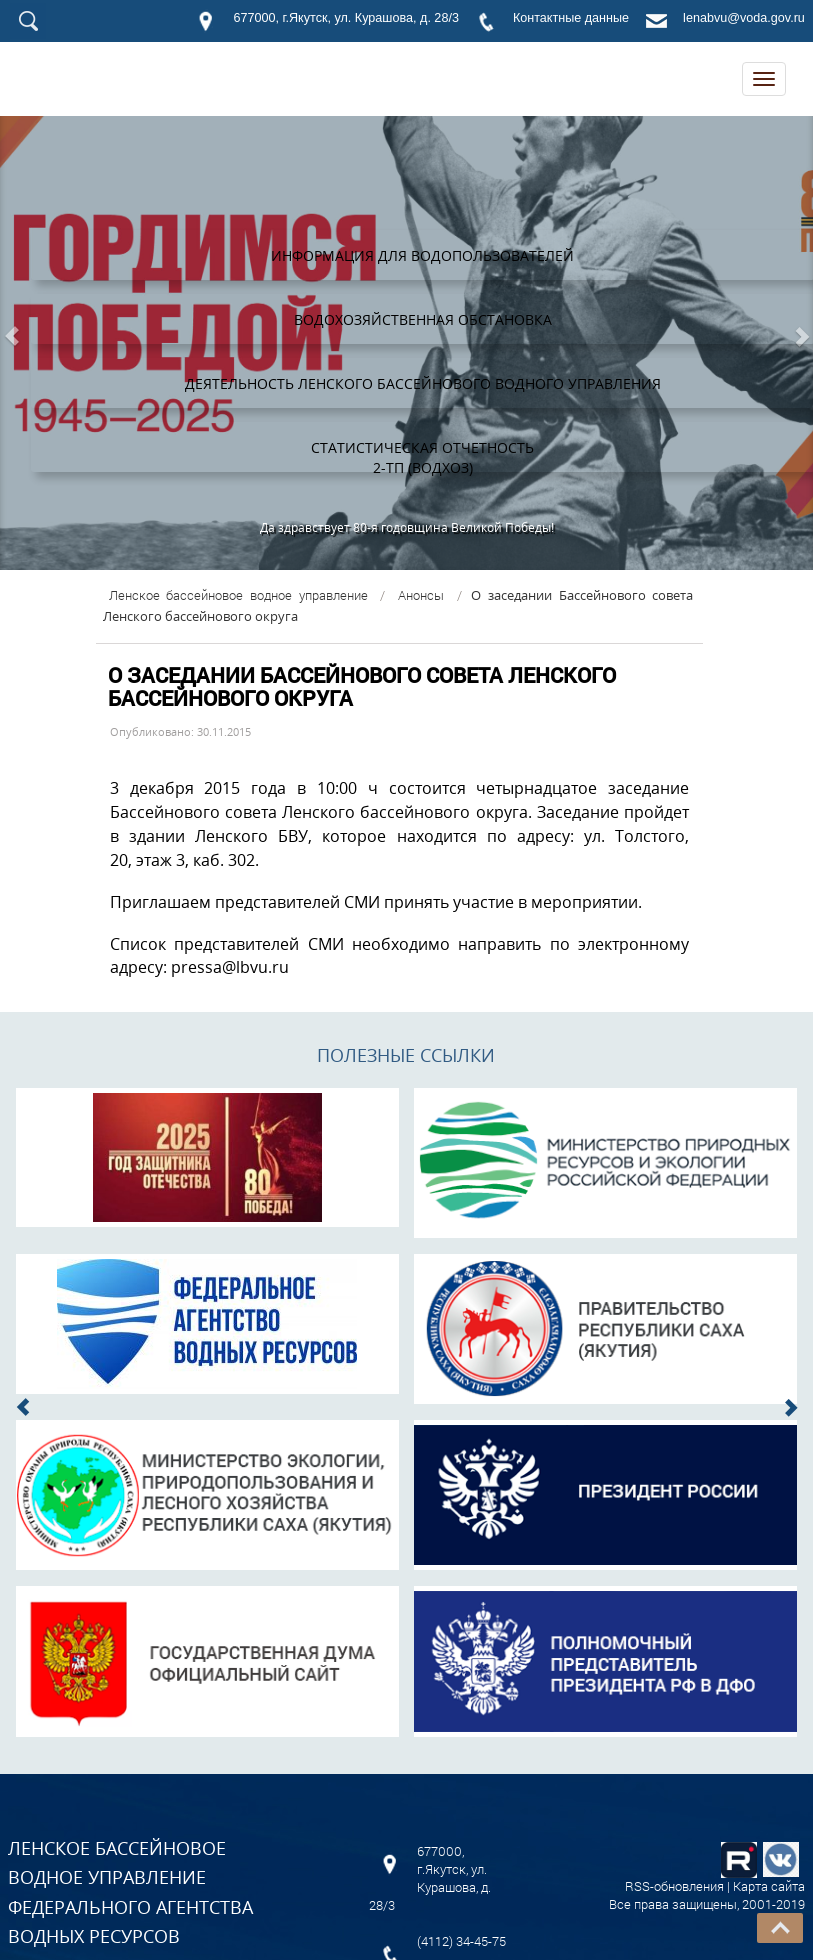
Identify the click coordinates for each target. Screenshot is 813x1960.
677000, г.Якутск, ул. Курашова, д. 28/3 (345, 18)
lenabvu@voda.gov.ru (744, 18)
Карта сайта (769, 1886)
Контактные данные (571, 18)
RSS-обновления (674, 1886)
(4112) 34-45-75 (461, 1941)
